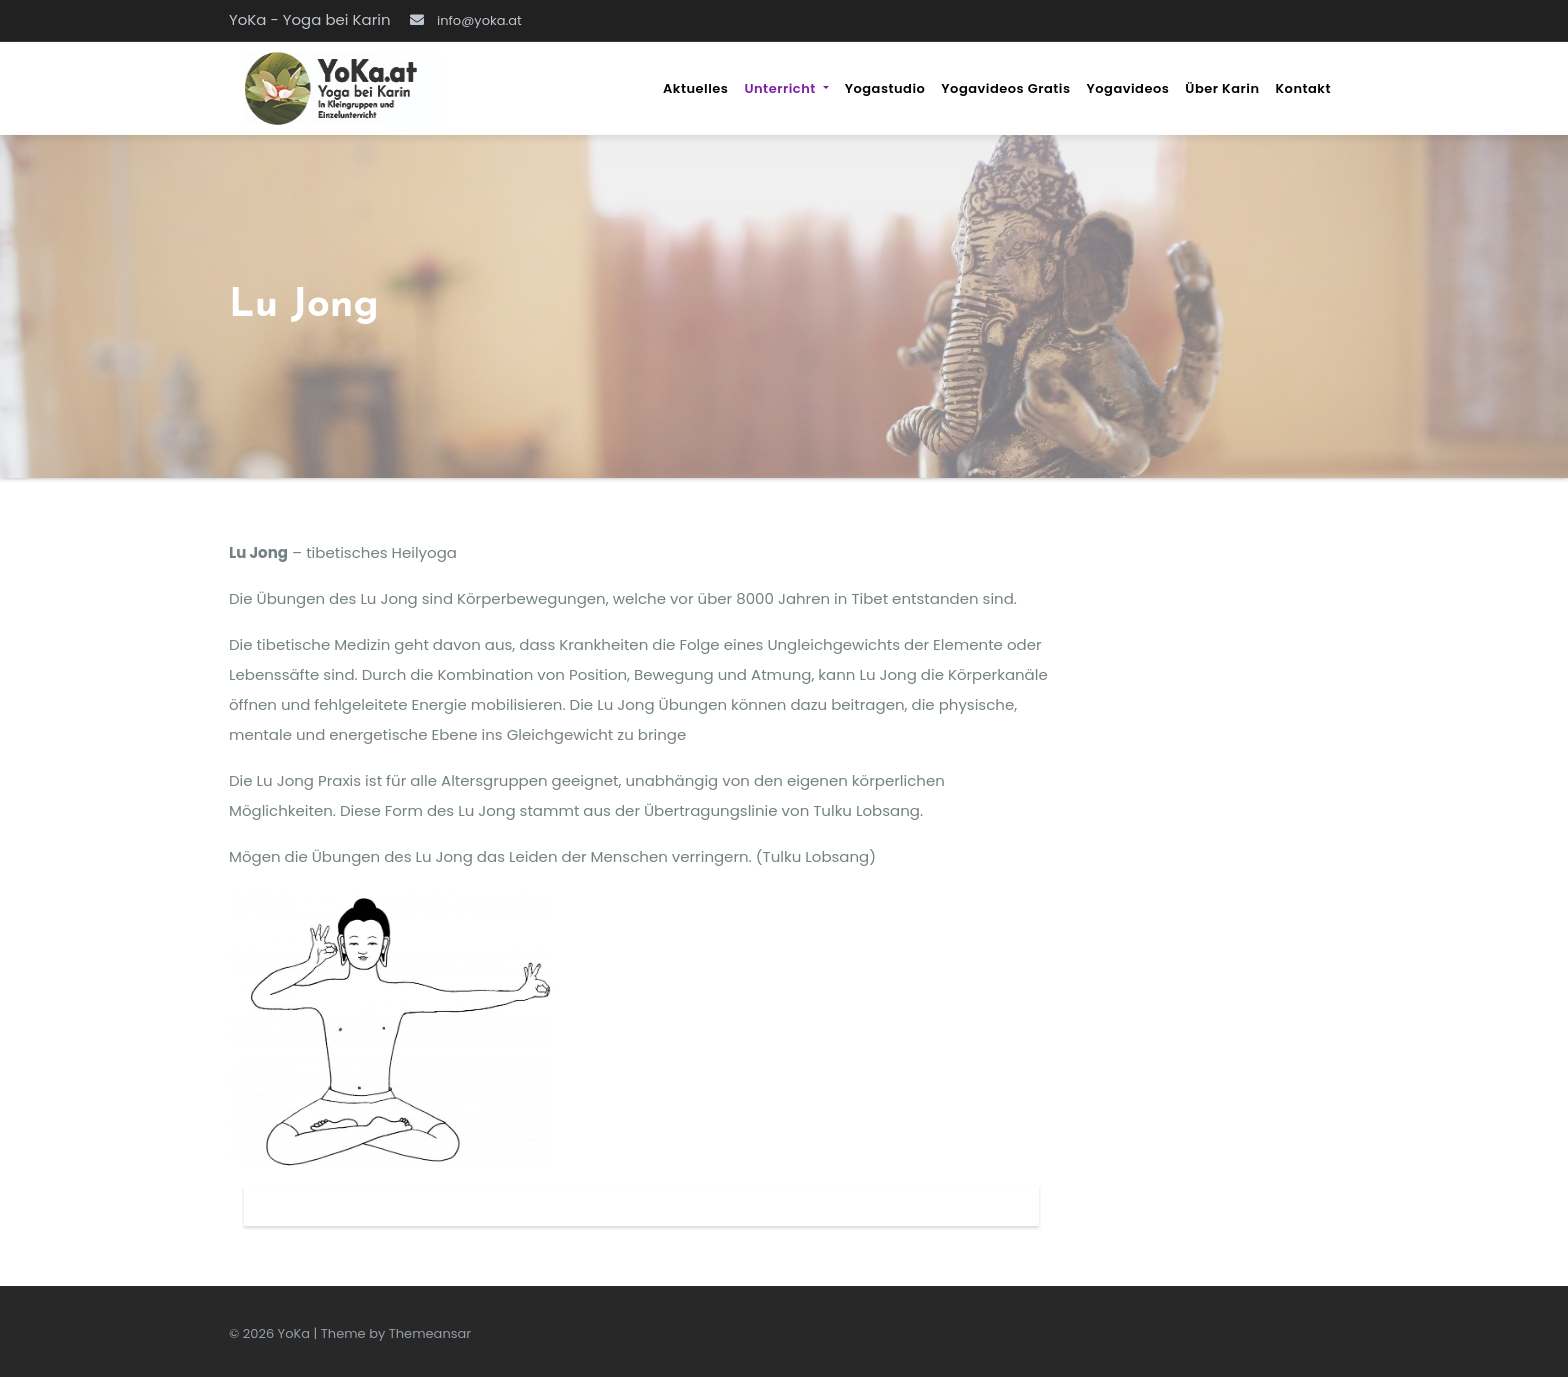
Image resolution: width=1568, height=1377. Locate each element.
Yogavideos (1128, 88)
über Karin (1222, 88)
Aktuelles (695, 88)
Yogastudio (885, 88)
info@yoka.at (466, 20)
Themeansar (430, 1333)
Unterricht (786, 88)
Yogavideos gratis (1005, 88)
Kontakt (1303, 88)
